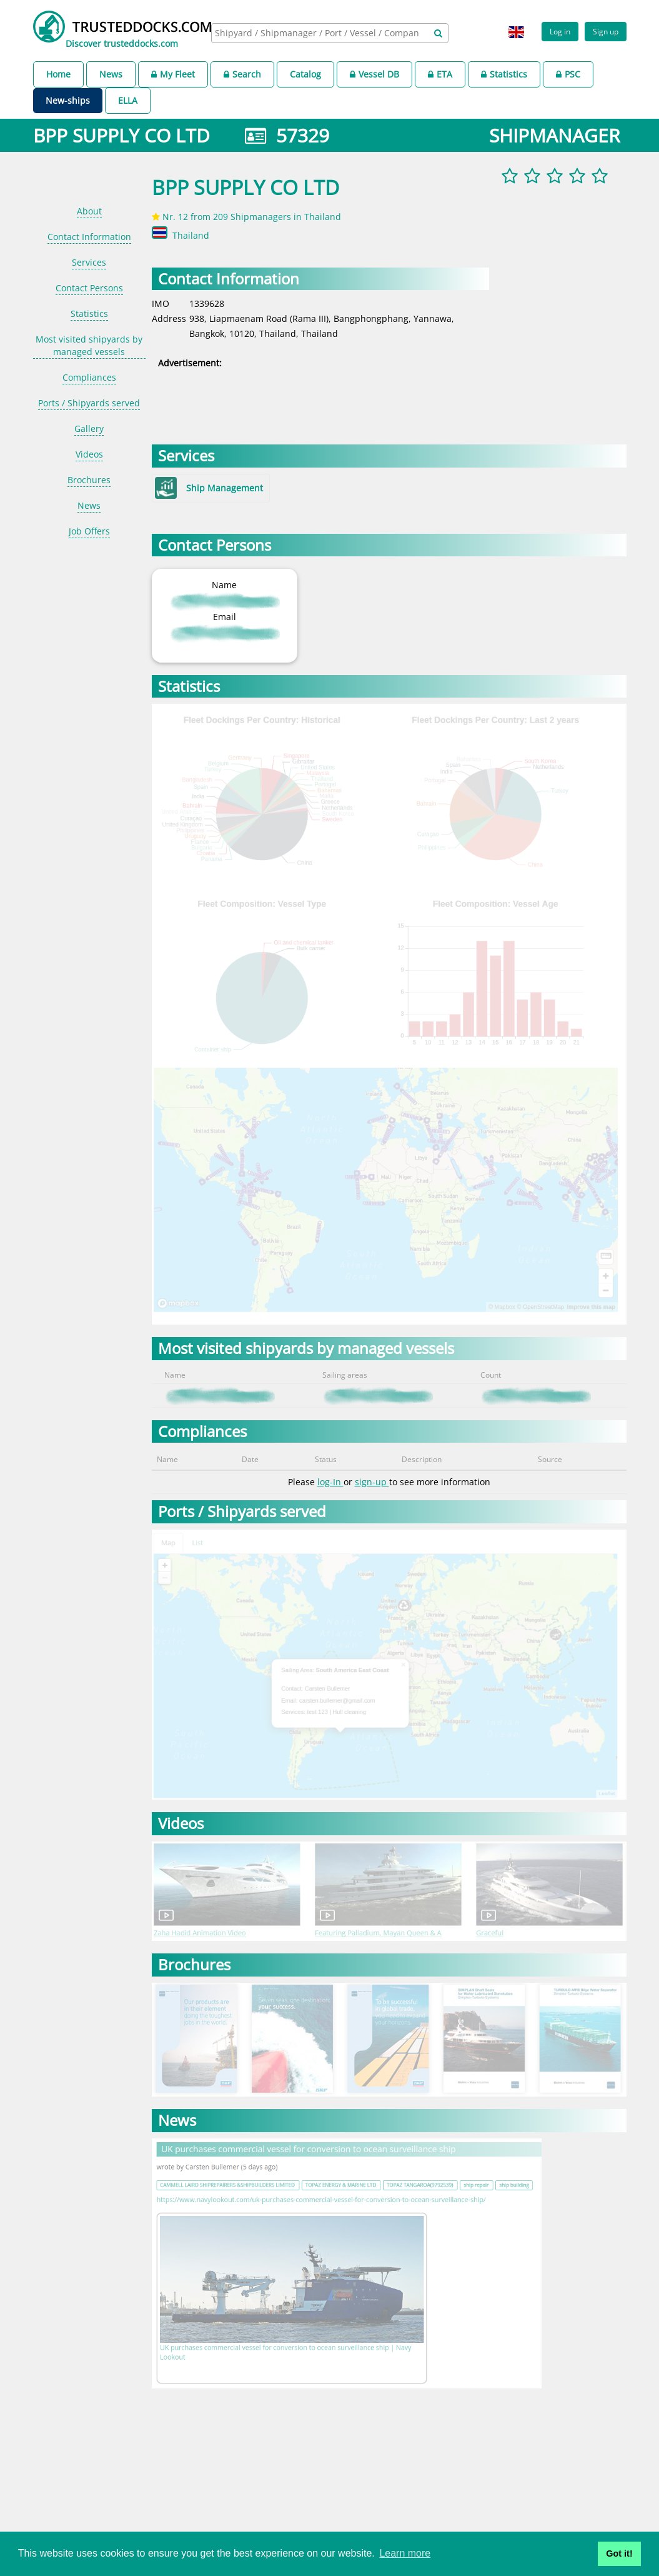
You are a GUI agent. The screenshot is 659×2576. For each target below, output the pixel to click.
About (89, 211)
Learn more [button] (404, 2553)
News (110, 74)
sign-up (372, 1482)
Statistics (504, 74)
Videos (89, 454)
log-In (330, 1482)
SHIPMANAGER (554, 135)
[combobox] (329, 33)
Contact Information (89, 237)
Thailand (190, 235)
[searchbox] (318, 33)
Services (89, 262)
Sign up (605, 31)
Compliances (89, 377)
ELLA (127, 100)
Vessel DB (374, 74)
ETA (440, 74)
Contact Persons (89, 288)
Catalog (305, 74)
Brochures (89, 480)
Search (242, 74)
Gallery (89, 428)
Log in (560, 31)
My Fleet (173, 74)
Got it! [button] (619, 2553)
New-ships (68, 100)
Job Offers (89, 531)
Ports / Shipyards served (89, 403)
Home (58, 74)
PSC (568, 74)
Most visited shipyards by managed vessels (89, 345)
